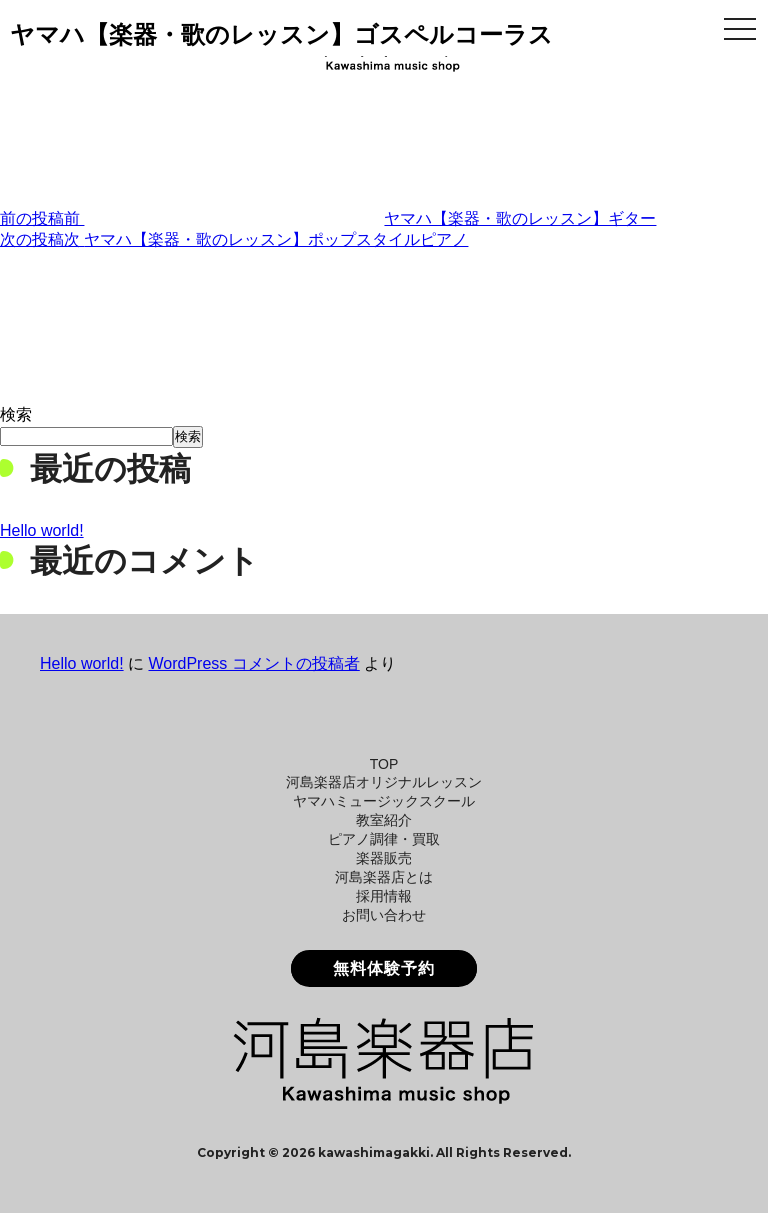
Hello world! (42, 530)
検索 (16, 414)
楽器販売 (384, 858)
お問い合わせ (384, 915)
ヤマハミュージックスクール (384, 801)
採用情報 (384, 896)
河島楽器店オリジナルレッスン (384, 782)
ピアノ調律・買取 (384, 839)
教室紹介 (384, 820)
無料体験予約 (384, 968)
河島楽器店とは (384, 877)
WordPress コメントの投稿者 (253, 663)
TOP (384, 764)
